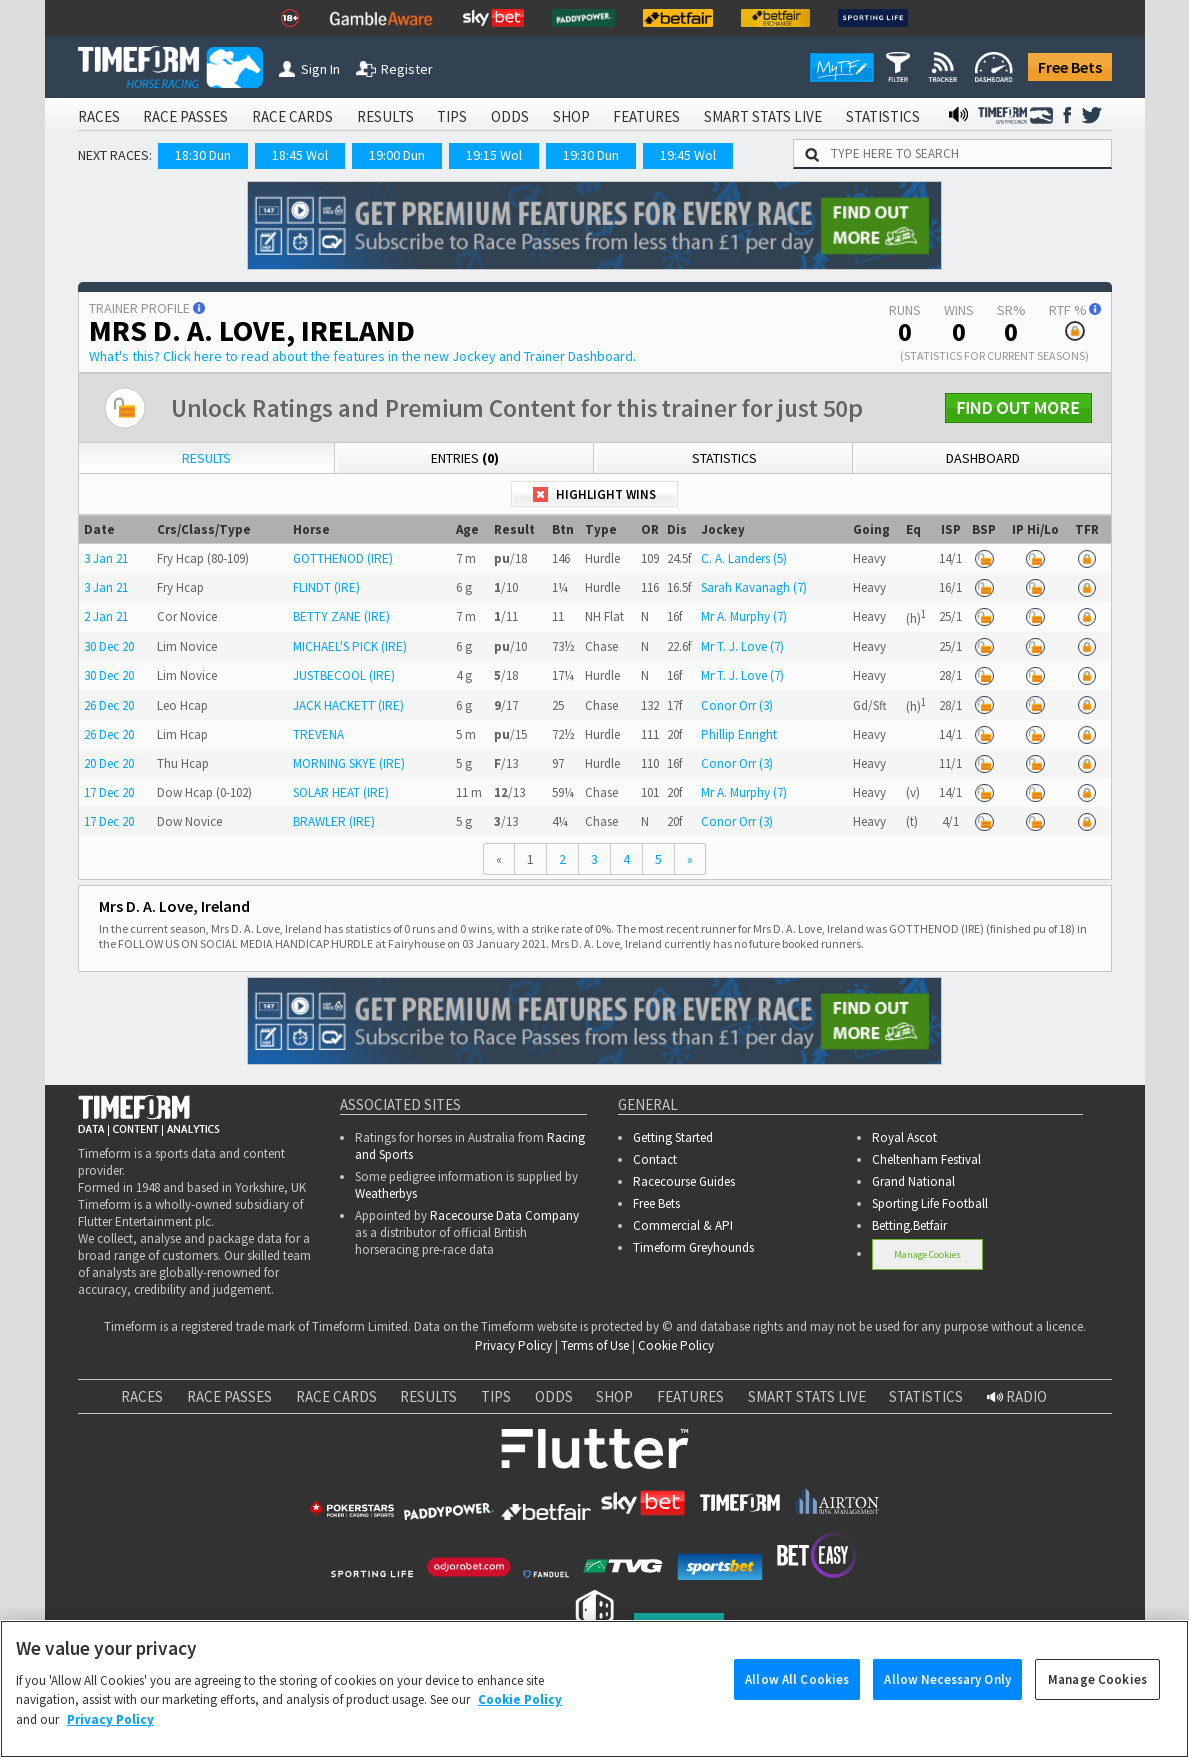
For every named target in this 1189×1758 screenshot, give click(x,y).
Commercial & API (683, 1225)
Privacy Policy (513, 1345)
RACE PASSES (185, 116)
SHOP (571, 116)
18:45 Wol (300, 155)
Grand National (913, 1181)
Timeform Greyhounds (693, 1247)
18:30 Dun (203, 155)
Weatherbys (386, 1193)
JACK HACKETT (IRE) (348, 705)
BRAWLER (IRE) (334, 821)
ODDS (510, 116)
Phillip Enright (739, 734)
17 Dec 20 (109, 792)
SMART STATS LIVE (763, 116)
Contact (655, 1159)
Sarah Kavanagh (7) (754, 587)
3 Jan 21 (106, 558)
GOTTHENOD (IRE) (343, 558)
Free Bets (1070, 67)
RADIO (1017, 1396)
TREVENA (318, 734)
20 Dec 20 (109, 763)
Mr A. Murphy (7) (744, 616)
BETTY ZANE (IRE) (341, 616)
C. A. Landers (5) (744, 558)
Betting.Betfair (909, 1225)
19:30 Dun (591, 155)
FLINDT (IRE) (326, 587)
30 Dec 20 (109, 646)
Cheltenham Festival (926, 1159)
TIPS (452, 116)
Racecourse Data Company (504, 1215)
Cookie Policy (676, 1345)
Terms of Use (595, 1345)
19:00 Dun (397, 155)
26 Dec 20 (109, 705)
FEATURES (646, 116)
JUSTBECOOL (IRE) (344, 675)
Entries (465, 458)
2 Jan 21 (106, 616)
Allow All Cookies (797, 1705)
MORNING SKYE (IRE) (349, 763)
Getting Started (673, 1137)
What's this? (362, 356)
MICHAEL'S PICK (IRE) (350, 646)
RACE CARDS (292, 116)
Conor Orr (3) (737, 705)
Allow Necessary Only (947, 1705)
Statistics (724, 458)
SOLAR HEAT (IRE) (341, 792)
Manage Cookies (927, 1254)
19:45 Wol (688, 155)
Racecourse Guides (684, 1181)
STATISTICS (883, 116)
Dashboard (983, 458)
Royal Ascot (904, 1137)
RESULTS (385, 116)
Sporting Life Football (930, 1203)
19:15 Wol (494, 155)
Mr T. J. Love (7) (742, 646)
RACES (99, 116)
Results (206, 458)
